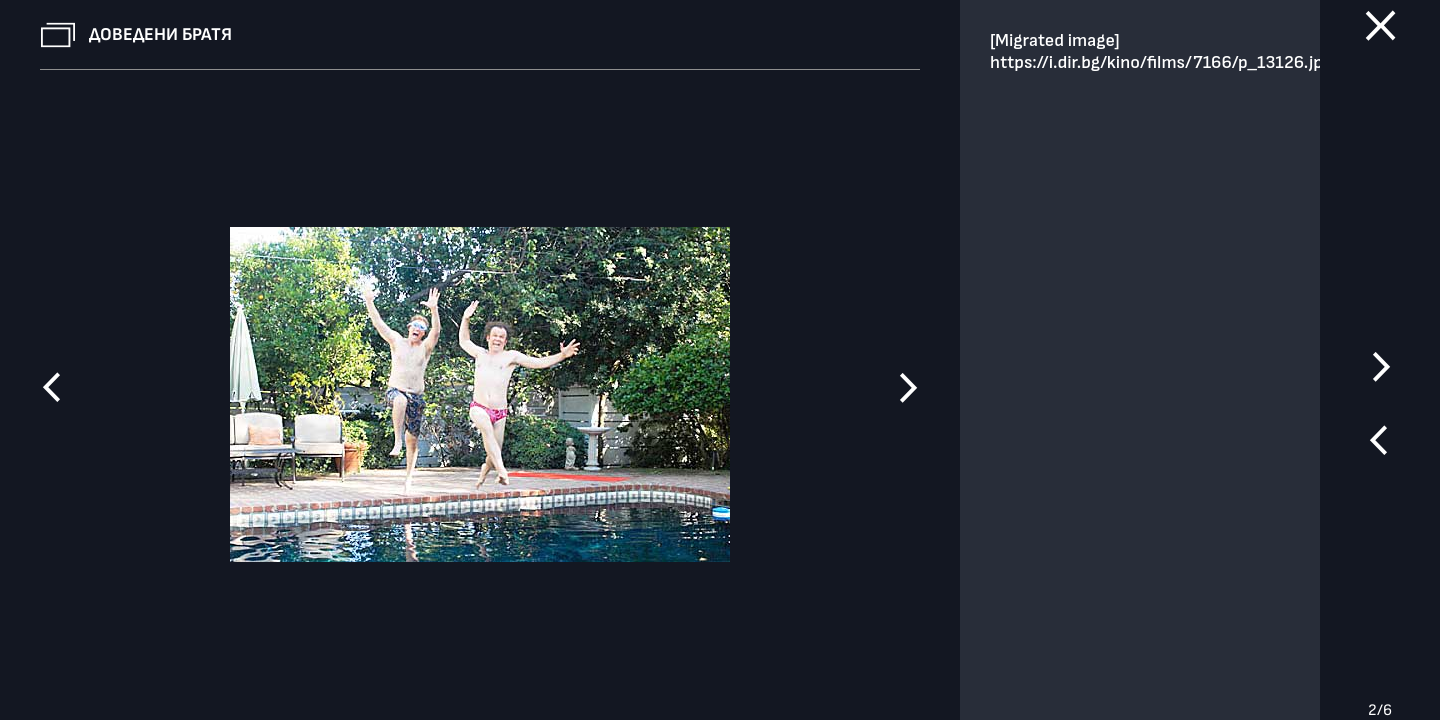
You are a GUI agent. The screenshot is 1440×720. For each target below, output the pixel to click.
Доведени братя (160, 34)
